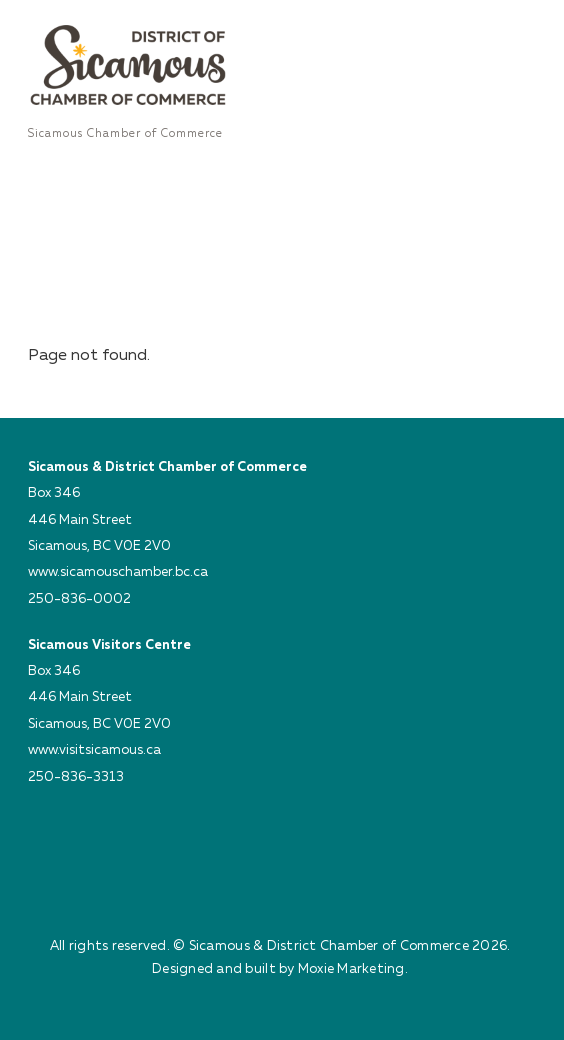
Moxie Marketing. (353, 968)
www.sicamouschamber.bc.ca (118, 571)
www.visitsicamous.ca (94, 749)
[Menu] (516, 27)
